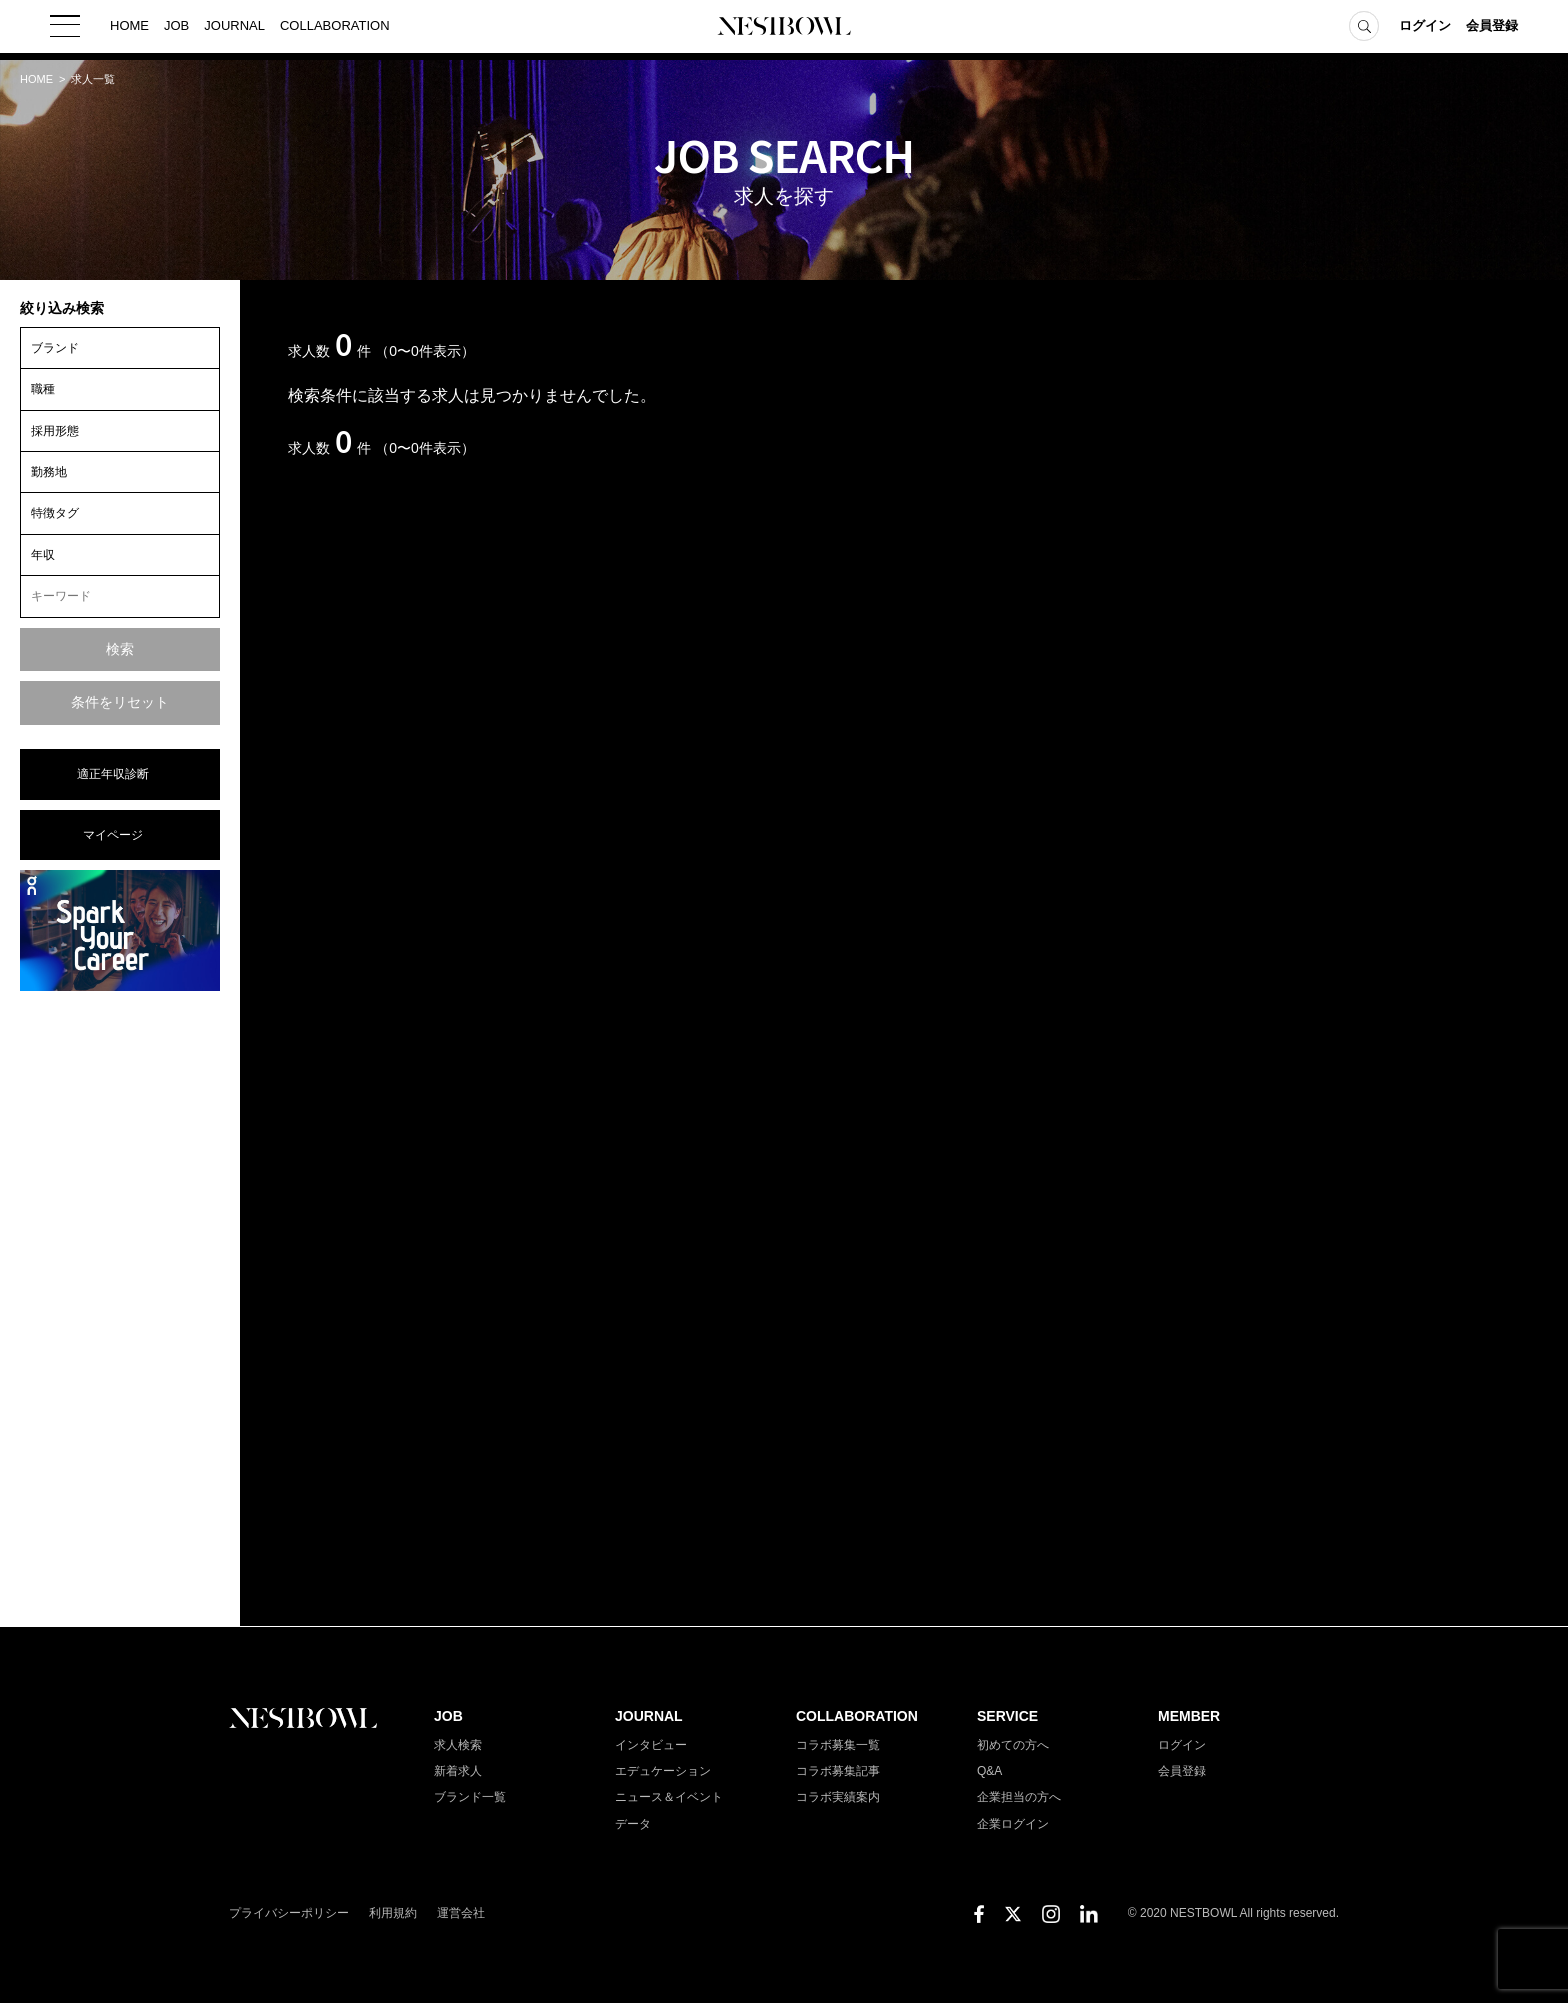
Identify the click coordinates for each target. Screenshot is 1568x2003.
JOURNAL (234, 29)
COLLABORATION (335, 29)
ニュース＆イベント (669, 1797)
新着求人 (458, 1771)
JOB (176, 29)
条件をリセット (120, 702)
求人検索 (458, 1745)
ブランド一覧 (470, 1797)
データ (633, 1824)
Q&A (989, 1771)
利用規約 (393, 1913)
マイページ (113, 835)
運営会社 (461, 1913)
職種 (43, 389)
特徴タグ (55, 513)
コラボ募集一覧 (838, 1745)
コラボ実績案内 (838, 1797)
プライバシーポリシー (289, 1913)
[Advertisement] (120, 1307)
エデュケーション (663, 1771)
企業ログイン (1013, 1824)
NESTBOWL (784, 30)
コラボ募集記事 (838, 1771)
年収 (43, 555)
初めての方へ (1013, 1745)
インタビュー (651, 1745)
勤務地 (49, 472)
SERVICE (1007, 1716)
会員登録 (1492, 29)
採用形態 (55, 431)
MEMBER (1189, 1716)
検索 (120, 649)
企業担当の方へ (1019, 1797)
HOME (129, 29)
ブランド (55, 348)
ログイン (1425, 29)
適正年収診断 (113, 774)
